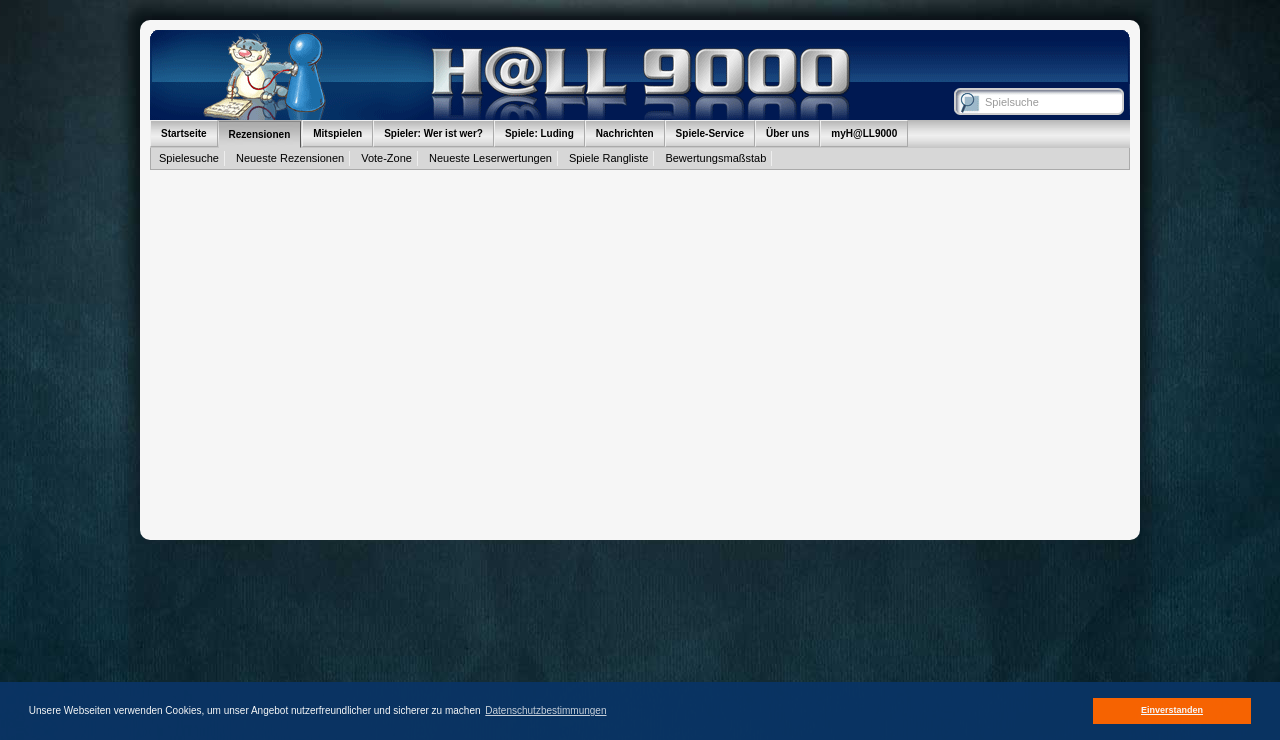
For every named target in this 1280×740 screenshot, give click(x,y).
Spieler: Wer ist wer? (433, 133)
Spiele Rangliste (609, 158)
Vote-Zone (386, 158)
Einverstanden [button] (1172, 710)
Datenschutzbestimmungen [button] (545, 710)
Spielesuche (189, 158)
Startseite (184, 133)
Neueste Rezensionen (290, 158)
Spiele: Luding (539, 133)
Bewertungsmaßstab (715, 158)
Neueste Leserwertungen (490, 158)
